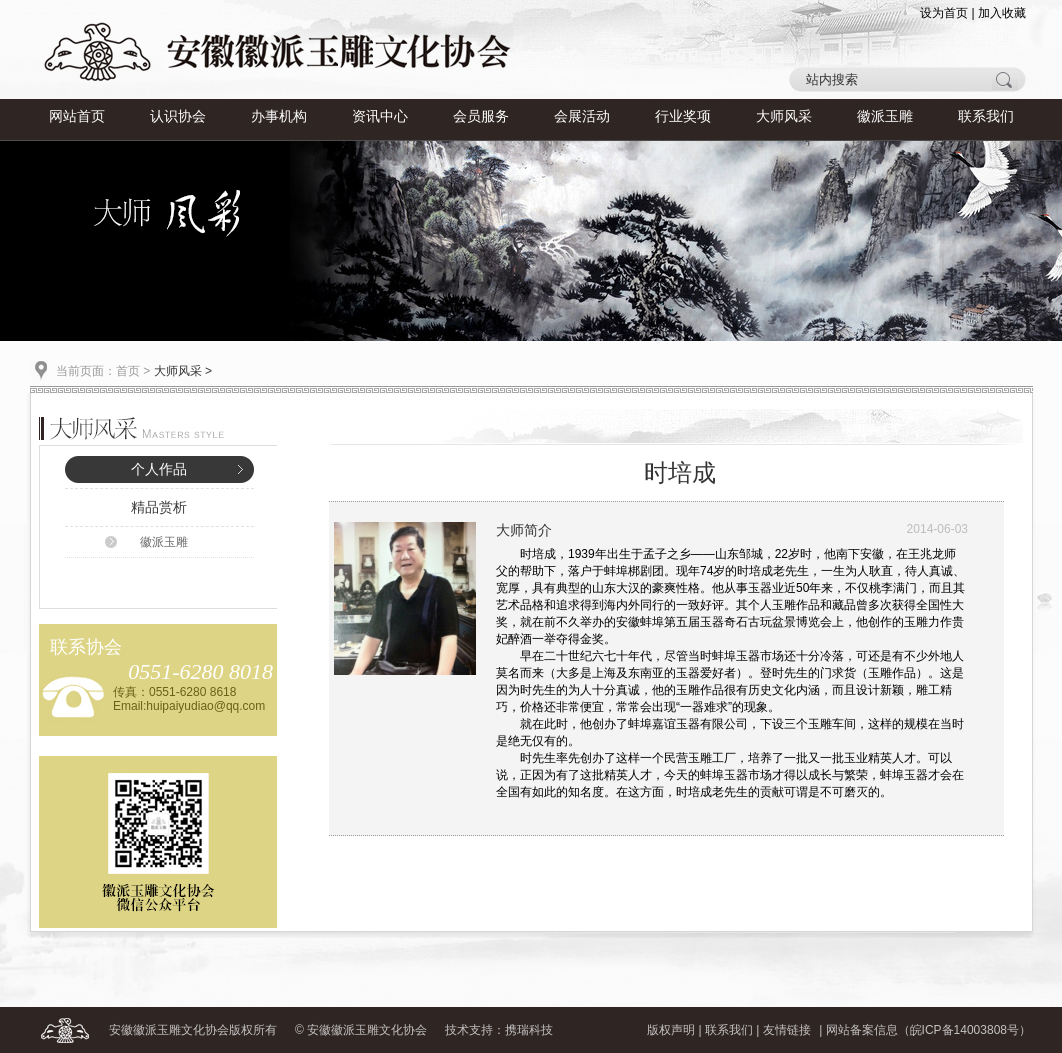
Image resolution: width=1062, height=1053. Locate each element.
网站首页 (77, 116)
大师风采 (784, 116)
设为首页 (944, 13)
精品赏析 (159, 507)
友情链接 (787, 1030)
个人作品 (159, 469)
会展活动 (582, 116)
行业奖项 (683, 116)
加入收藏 (1002, 13)
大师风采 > (183, 371)
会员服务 (481, 116)
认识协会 (178, 116)
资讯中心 (380, 116)
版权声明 (671, 1030)
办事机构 (279, 116)
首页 (128, 371)
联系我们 (986, 116)
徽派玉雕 (885, 116)
